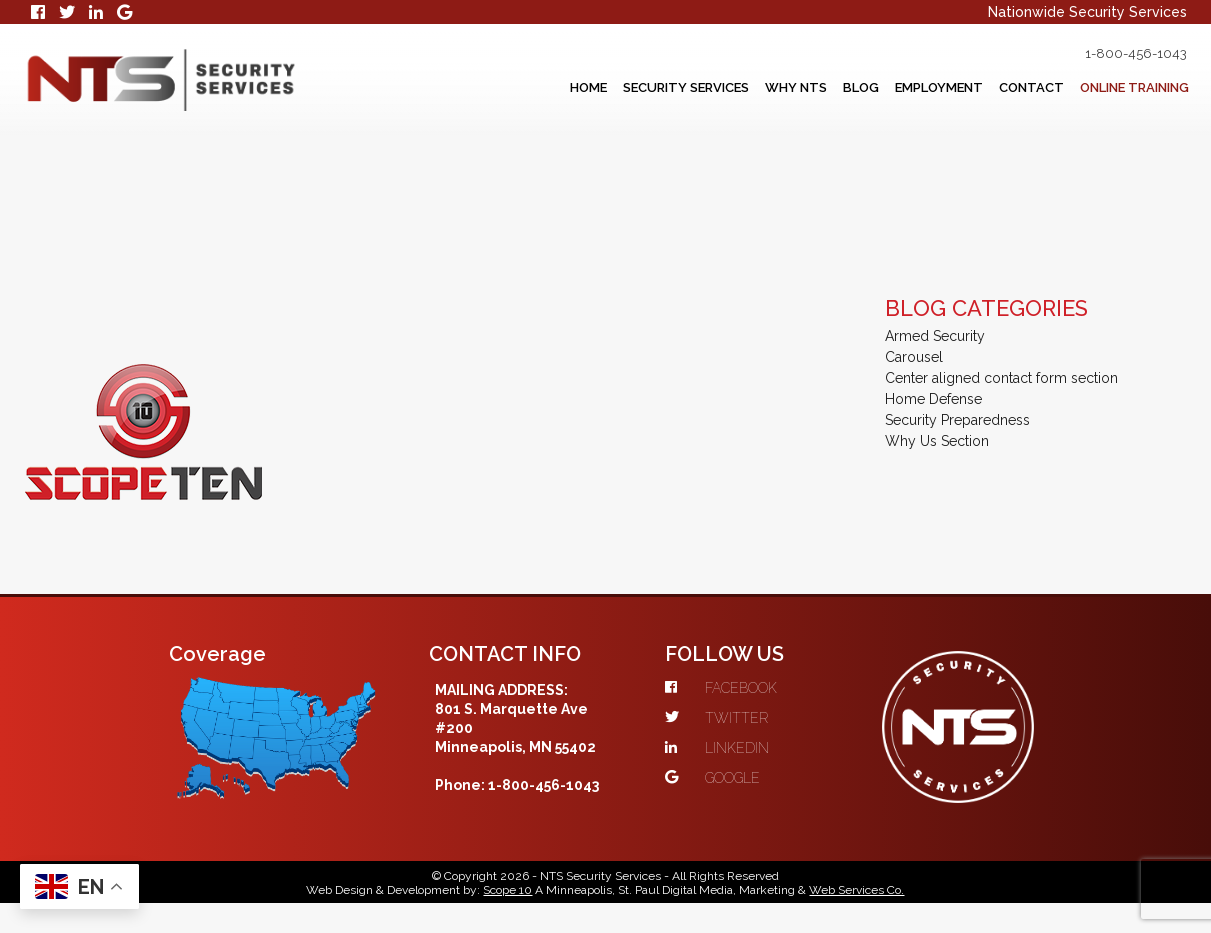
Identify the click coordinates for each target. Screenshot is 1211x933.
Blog (861, 87)
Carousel (914, 357)
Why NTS (796, 87)
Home (588, 87)
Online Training (1134, 87)
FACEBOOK (721, 688)
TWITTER (716, 718)
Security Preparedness (957, 420)
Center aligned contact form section (1001, 378)
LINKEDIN (717, 748)
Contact (1031, 87)
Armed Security (935, 336)
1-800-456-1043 (1136, 53)
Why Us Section (937, 441)
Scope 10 (507, 890)
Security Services (686, 87)
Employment (939, 87)
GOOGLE (712, 778)
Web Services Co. (856, 890)
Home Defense (933, 399)
